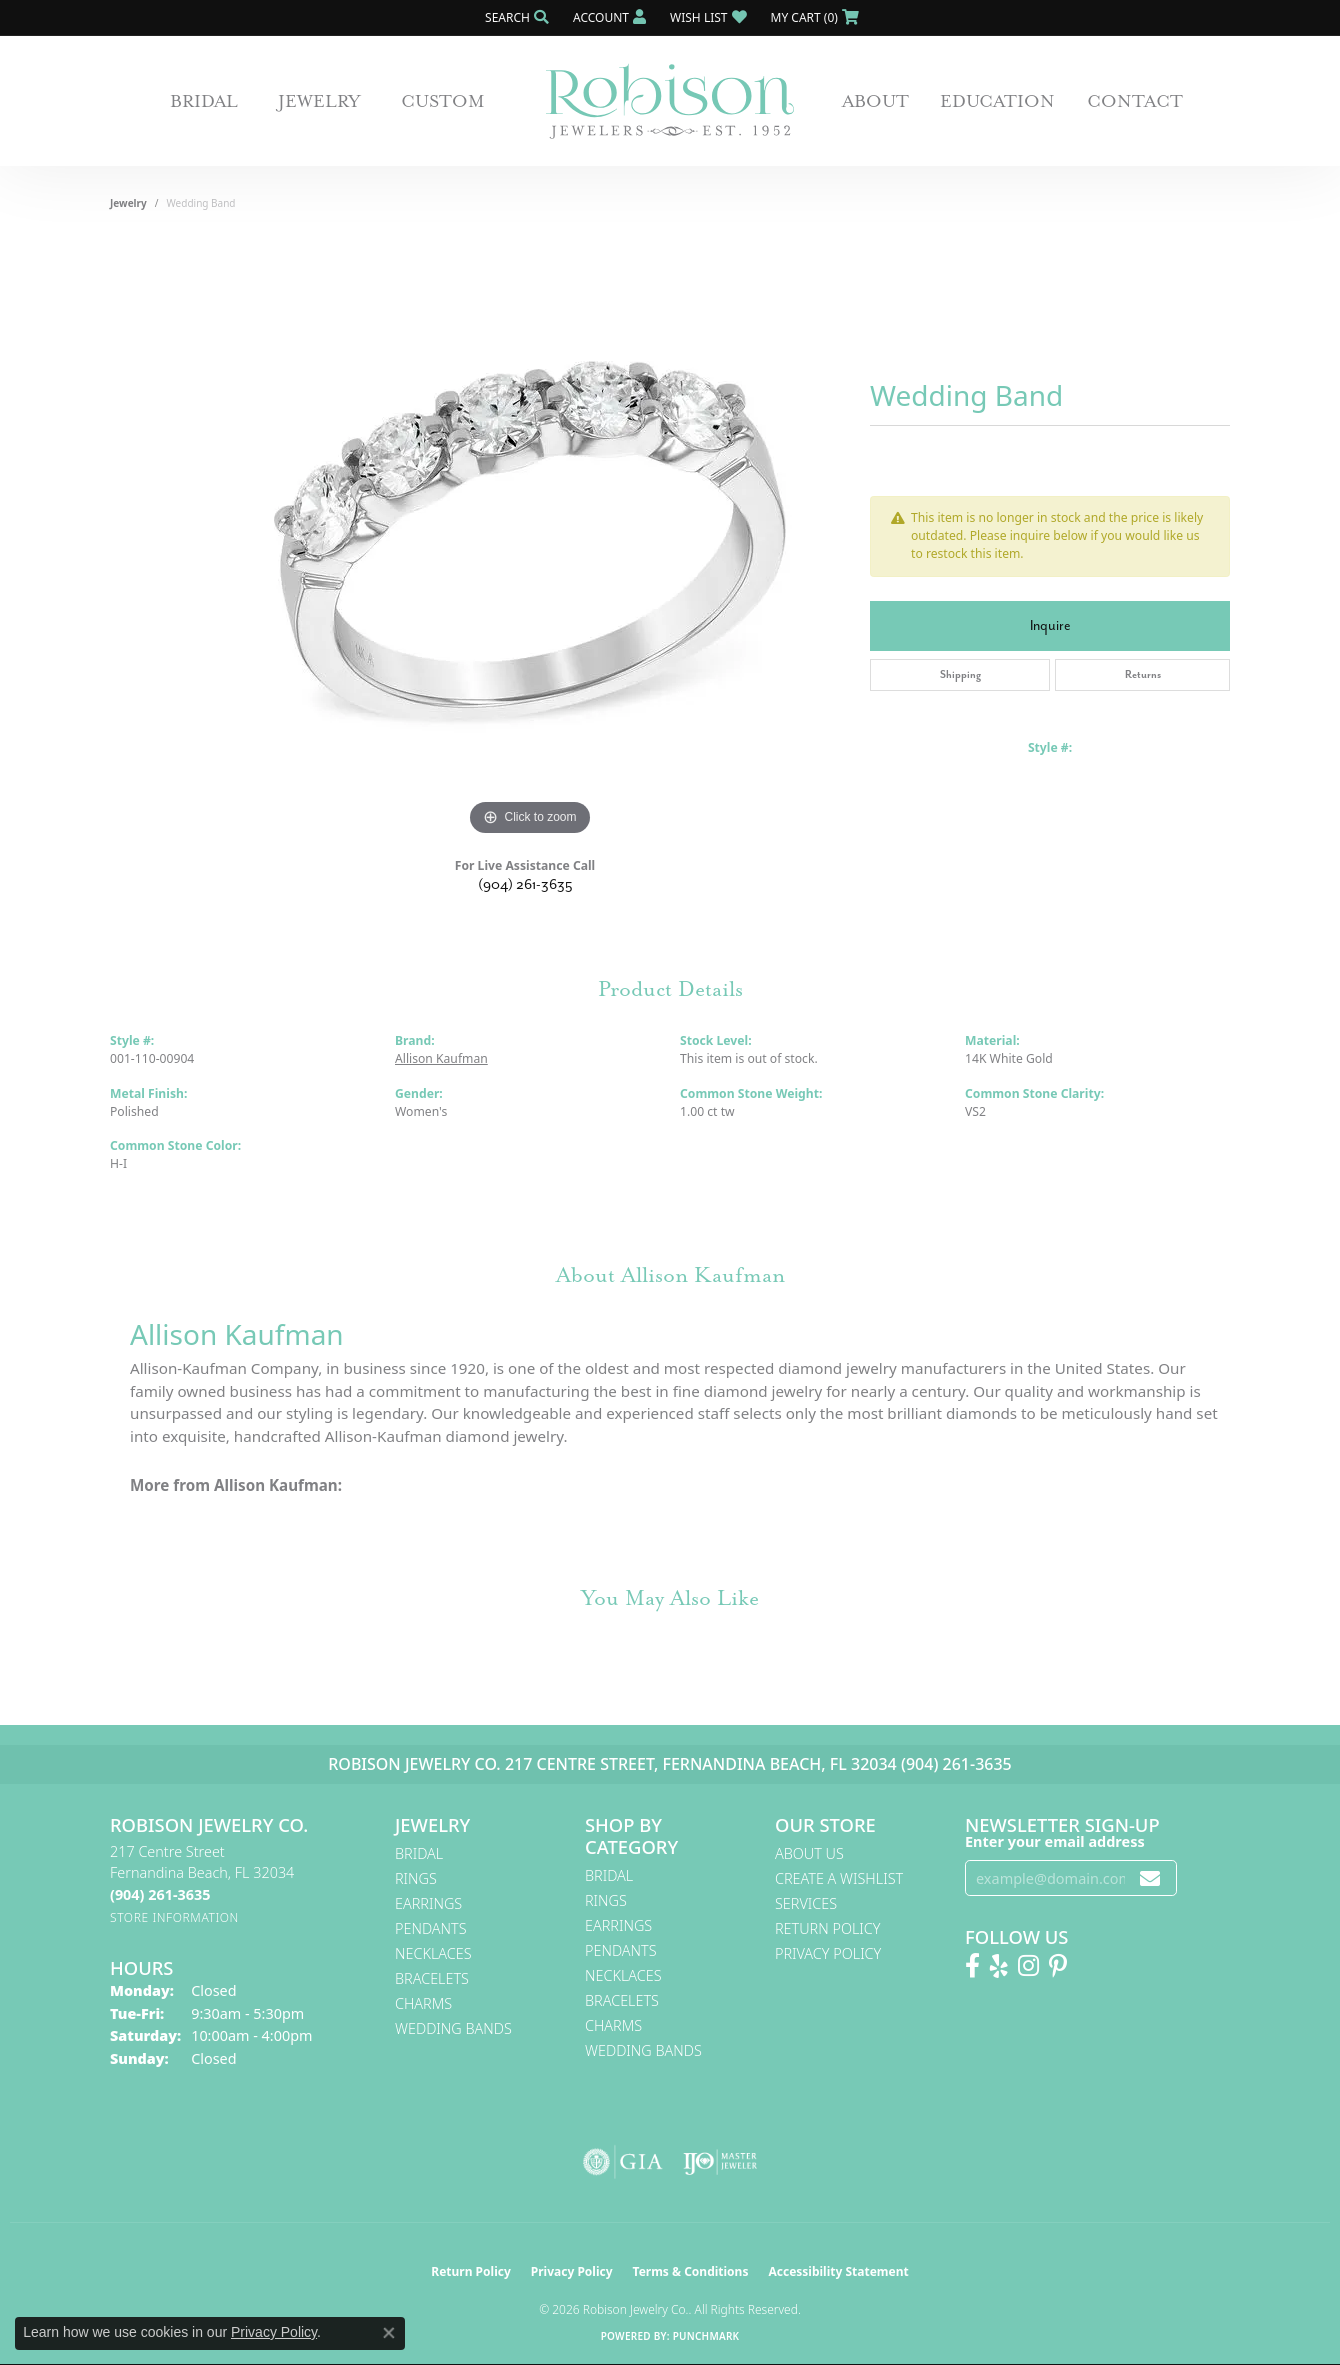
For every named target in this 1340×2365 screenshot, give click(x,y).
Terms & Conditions (691, 2271)
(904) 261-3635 (525, 884)
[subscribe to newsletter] (1150, 1878)
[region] (530, 541)
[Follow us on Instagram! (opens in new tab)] (1028, 1966)
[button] (515, 17)
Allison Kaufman (441, 1058)
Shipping (960, 674)
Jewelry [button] (319, 101)
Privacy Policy (828, 1953)
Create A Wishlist (839, 1878)
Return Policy (828, 1928)
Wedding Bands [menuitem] (453, 2028)
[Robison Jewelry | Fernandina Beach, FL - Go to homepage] (670, 101)
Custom (443, 101)
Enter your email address (1055, 1841)
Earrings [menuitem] (428, 1903)
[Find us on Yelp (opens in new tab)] (999, 1966)
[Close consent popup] (389, 2333)
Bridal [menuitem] (419, 1853)
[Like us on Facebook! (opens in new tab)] (972, 1966)
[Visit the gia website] (623, 2162)
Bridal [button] (204, 101)
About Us (809, 1853)
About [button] (875, 101)
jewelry (128, 203)
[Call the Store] (160, 1894)
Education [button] (997, 101)
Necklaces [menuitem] (433, 1953)
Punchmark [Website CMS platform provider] (706, 2336)
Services (806, 1903)
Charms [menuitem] (423, 2003)
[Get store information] (174, 1917)
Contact (1135, 101)
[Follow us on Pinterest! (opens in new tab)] (1058, 1966)
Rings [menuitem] (416, 1878)
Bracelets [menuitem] (432, 1978)
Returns (1143, 674)
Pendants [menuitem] (431, 1928)
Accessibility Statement (838, 2271)
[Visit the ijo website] (720, 2162)
